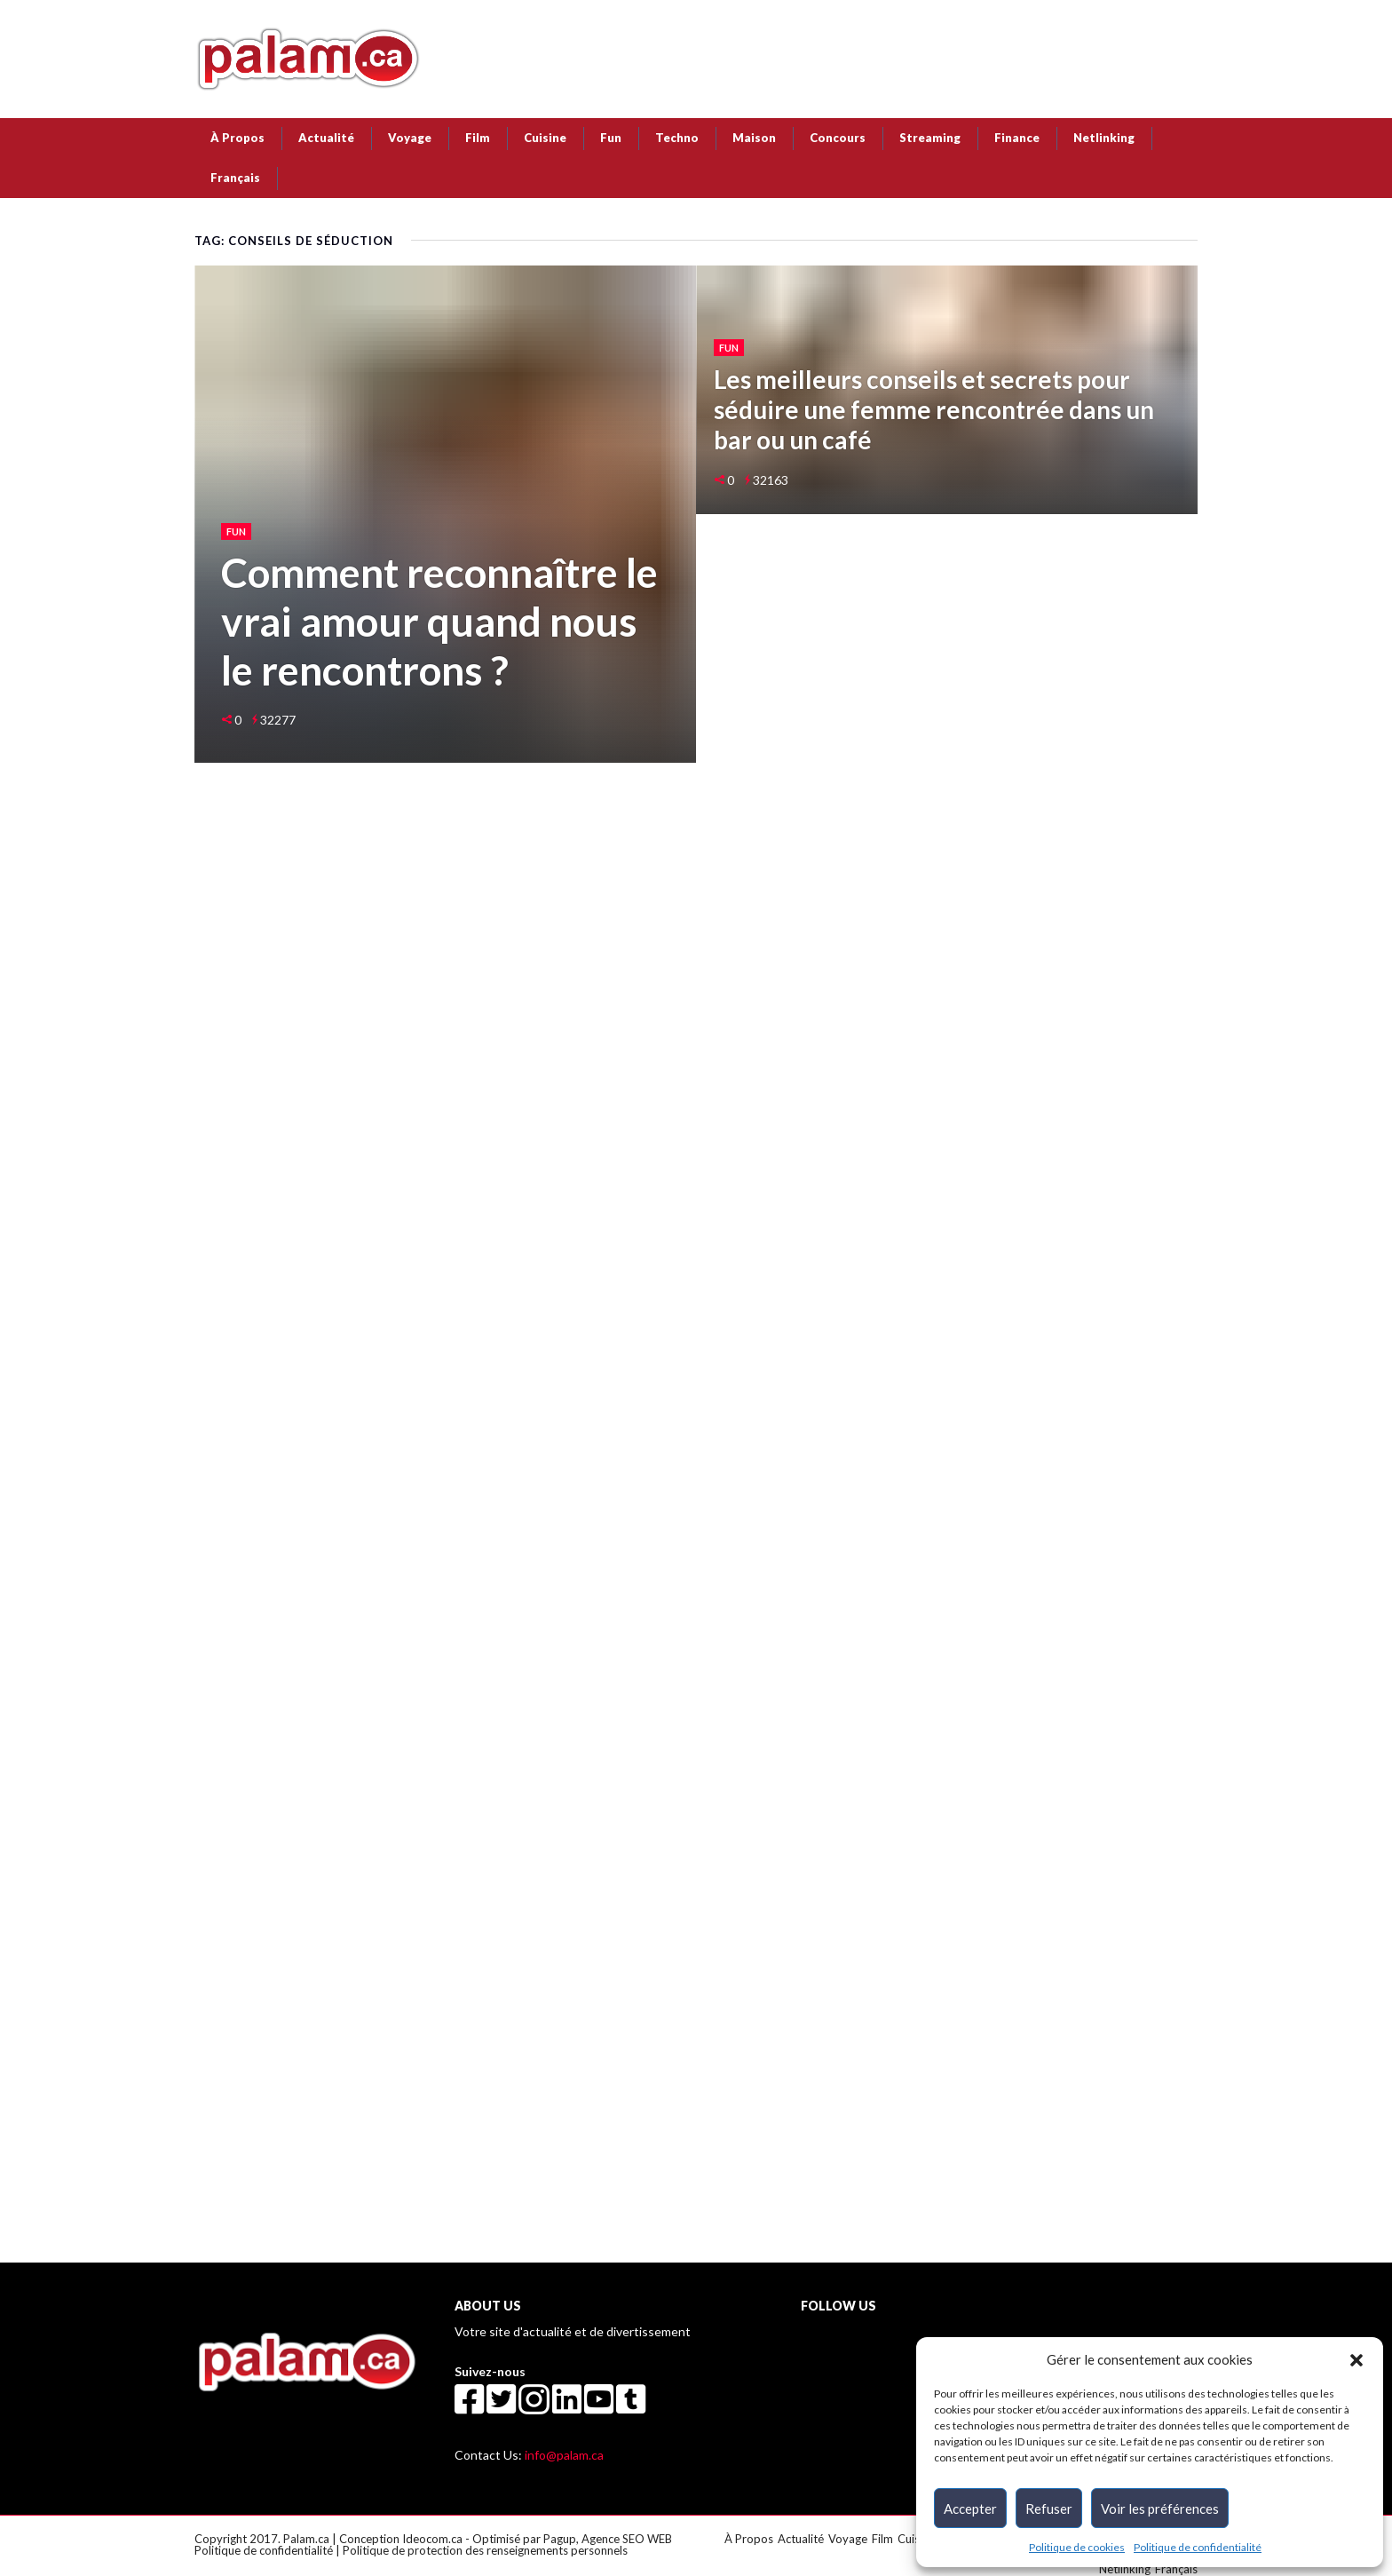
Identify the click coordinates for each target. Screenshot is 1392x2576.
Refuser (1048, 2509)
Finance (1017, 138)
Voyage (409, 138)
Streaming (930, 138)
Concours (838, 138)
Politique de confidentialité (1198, 2547)
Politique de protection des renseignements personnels (485, 2550)
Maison (754, 138)
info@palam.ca (564, 2454)
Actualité (326, 138)
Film (477, 138)
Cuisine (545, 138)
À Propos (237, 138)
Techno (677, 138)
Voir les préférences (1160, 2509)
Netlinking (1104, 138)
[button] (1356, 2359)
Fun (610, 138)
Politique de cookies (1077, 2547)
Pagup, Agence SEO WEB (607, 2539)
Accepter (970, 2509)
